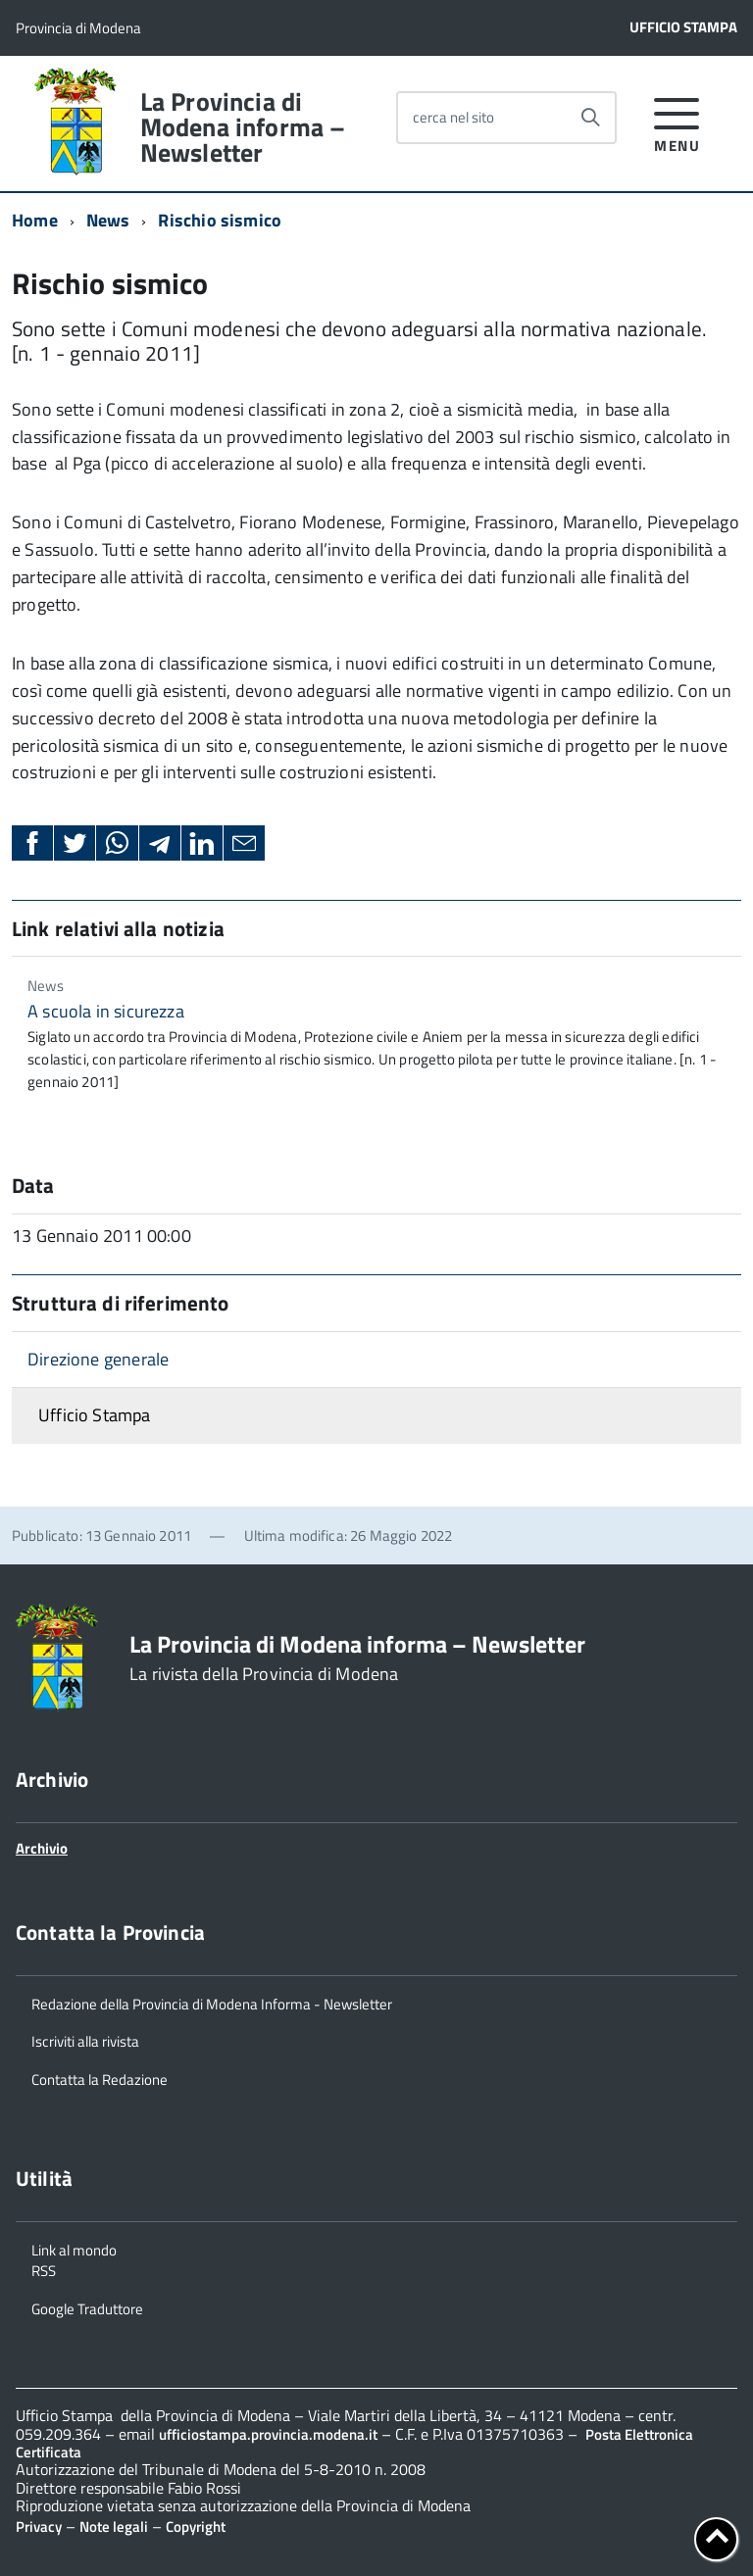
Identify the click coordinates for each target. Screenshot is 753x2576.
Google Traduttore (87, 2307)
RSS (43, 2269)
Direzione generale (98, 1359)
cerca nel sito (453, 117)
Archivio (42, 1848)
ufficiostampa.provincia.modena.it (268, 2434)
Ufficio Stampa (683, 27)
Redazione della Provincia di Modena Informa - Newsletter (211, 2002)
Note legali (113, 2526)
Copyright (196, 2526)
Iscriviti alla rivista (85, 2040)
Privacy (39, 2526)
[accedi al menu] (677, 122)
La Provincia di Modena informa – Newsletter (243, 127)
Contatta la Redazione (99, 2078)
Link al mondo (74, 2248)
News (108, 220)
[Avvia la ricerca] (590, 117)
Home (35, 220)
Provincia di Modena (78, 28)
